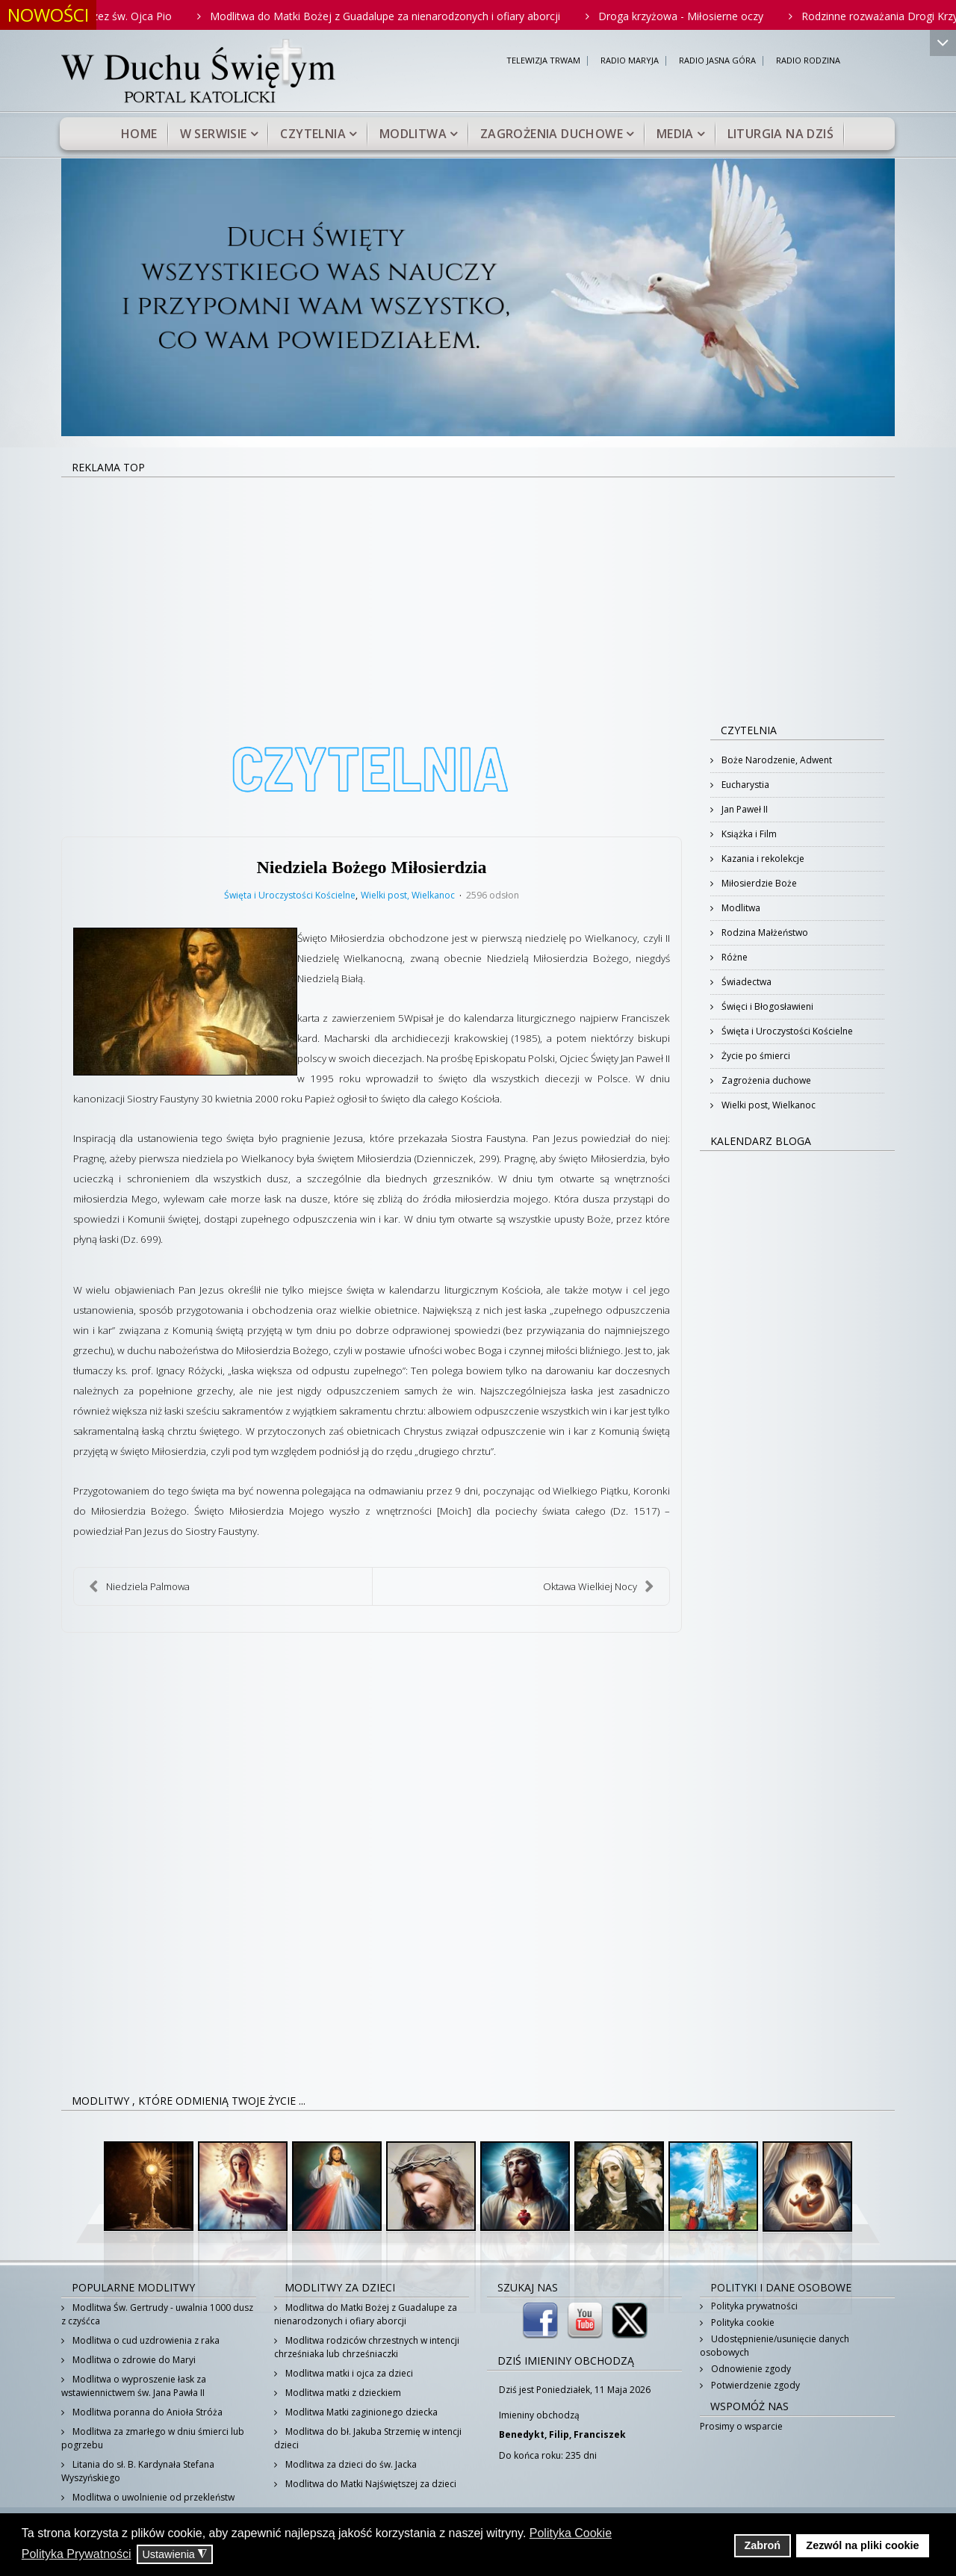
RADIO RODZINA (808, 61)
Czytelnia (313, 133)
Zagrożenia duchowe (551, 133)
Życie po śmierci (754, 1055)
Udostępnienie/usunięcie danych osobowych (774, 2346)
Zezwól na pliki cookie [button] (862, 2545)
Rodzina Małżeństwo (763, 932)
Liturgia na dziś (780, 133)
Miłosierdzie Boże (758, 883)
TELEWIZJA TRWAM (543, 61)
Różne (733, 957)
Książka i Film (748, 834)
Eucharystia (744, 784)
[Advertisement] (478, 590)
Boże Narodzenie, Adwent (775, 760)
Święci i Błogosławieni (766, 1006)
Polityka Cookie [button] (571, 2533)
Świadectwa (745, 981)
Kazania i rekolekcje (761, 858)
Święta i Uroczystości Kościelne (290, 895)
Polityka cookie (742, 2322)
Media (675, 133)
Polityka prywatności (753, 2306)
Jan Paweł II (743, 809)
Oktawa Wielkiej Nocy (598, 1586)
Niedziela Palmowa (139, 1586)
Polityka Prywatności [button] (76, 2554)
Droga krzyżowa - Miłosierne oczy (726, 16)
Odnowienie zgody (750, 2368)
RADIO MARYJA (629, 61)
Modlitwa (413, 133)
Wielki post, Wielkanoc (408, 895)
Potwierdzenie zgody (754, 2385)
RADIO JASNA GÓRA (717, 61)
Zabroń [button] (762, 2545)
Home (139, 133)
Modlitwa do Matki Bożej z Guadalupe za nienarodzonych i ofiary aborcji (429, 16)
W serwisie (213, 133)
